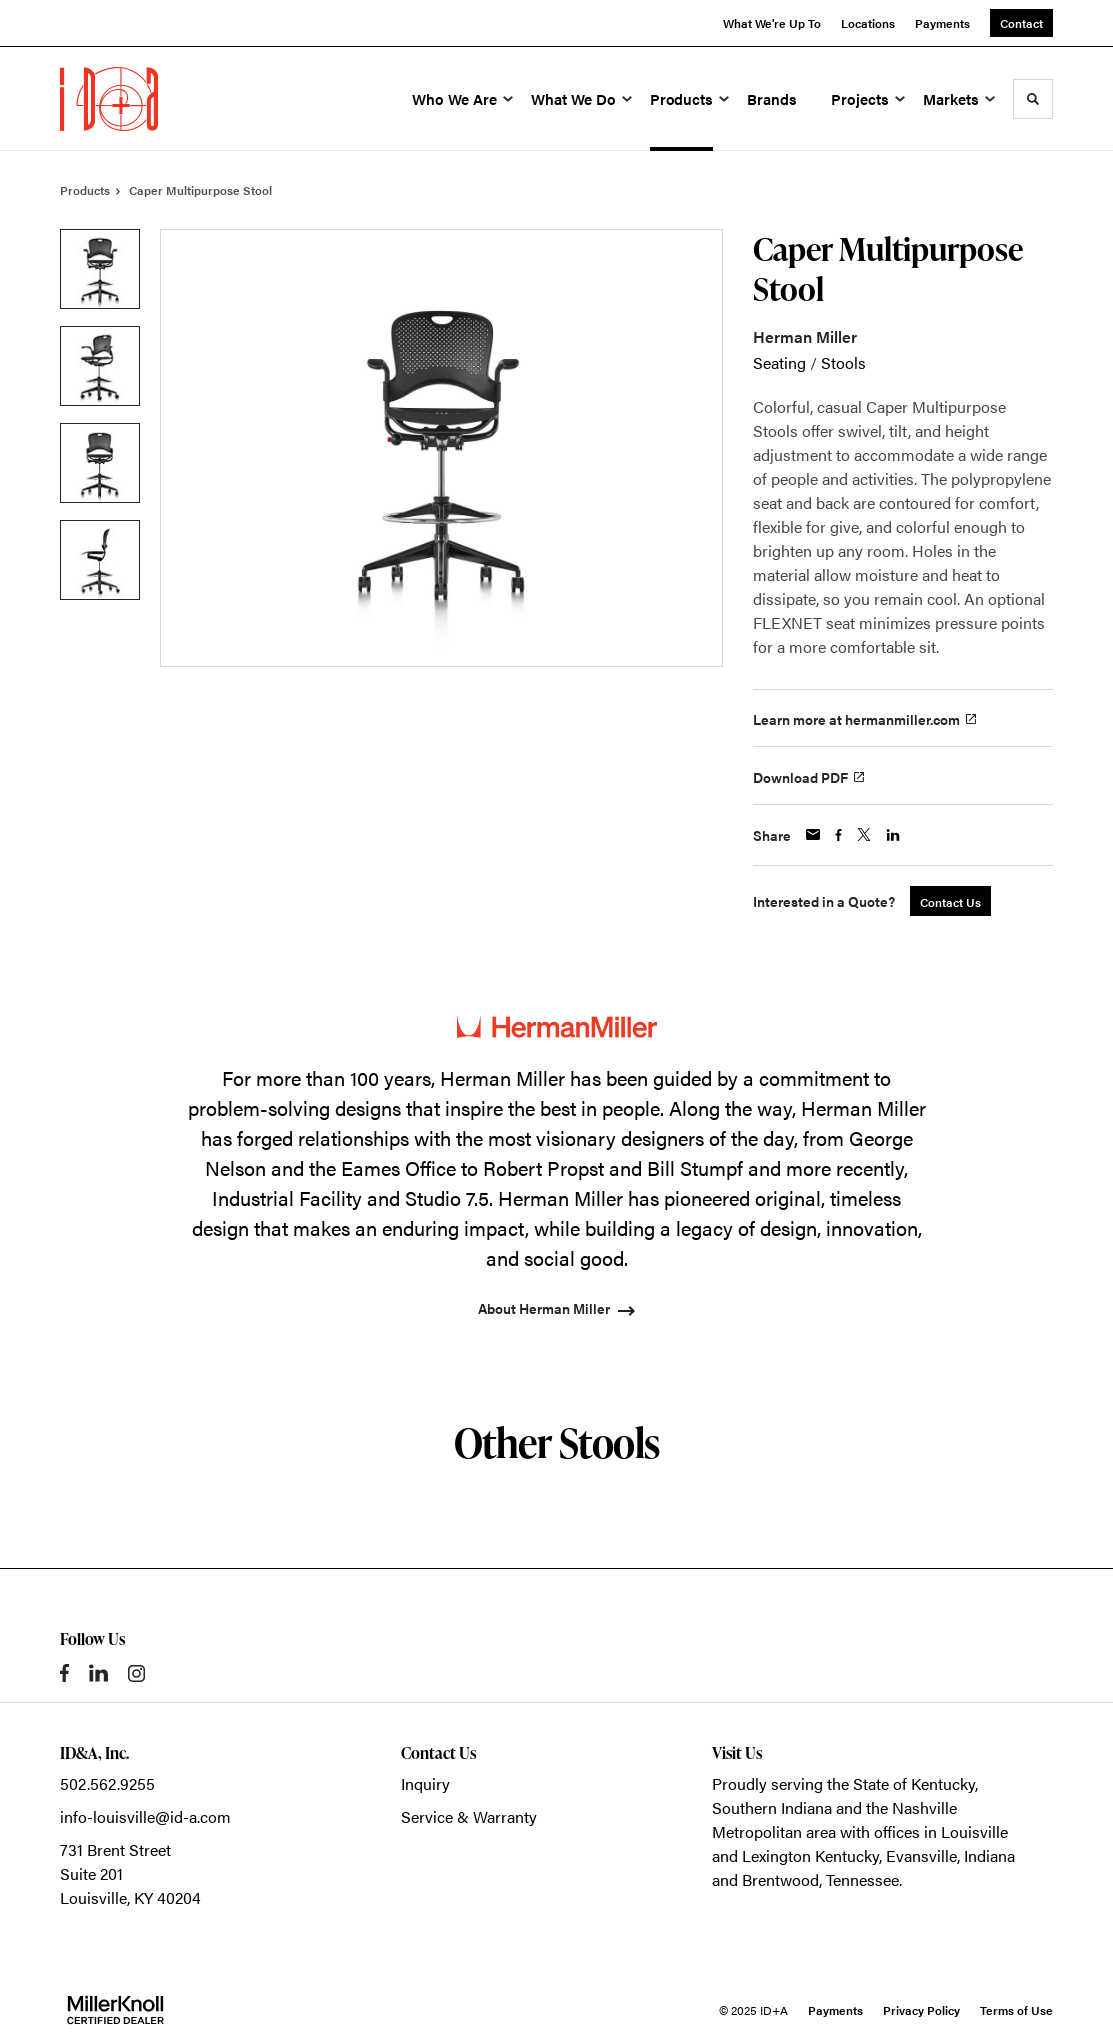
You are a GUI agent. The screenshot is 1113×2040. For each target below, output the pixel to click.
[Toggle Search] (1033, 99)
